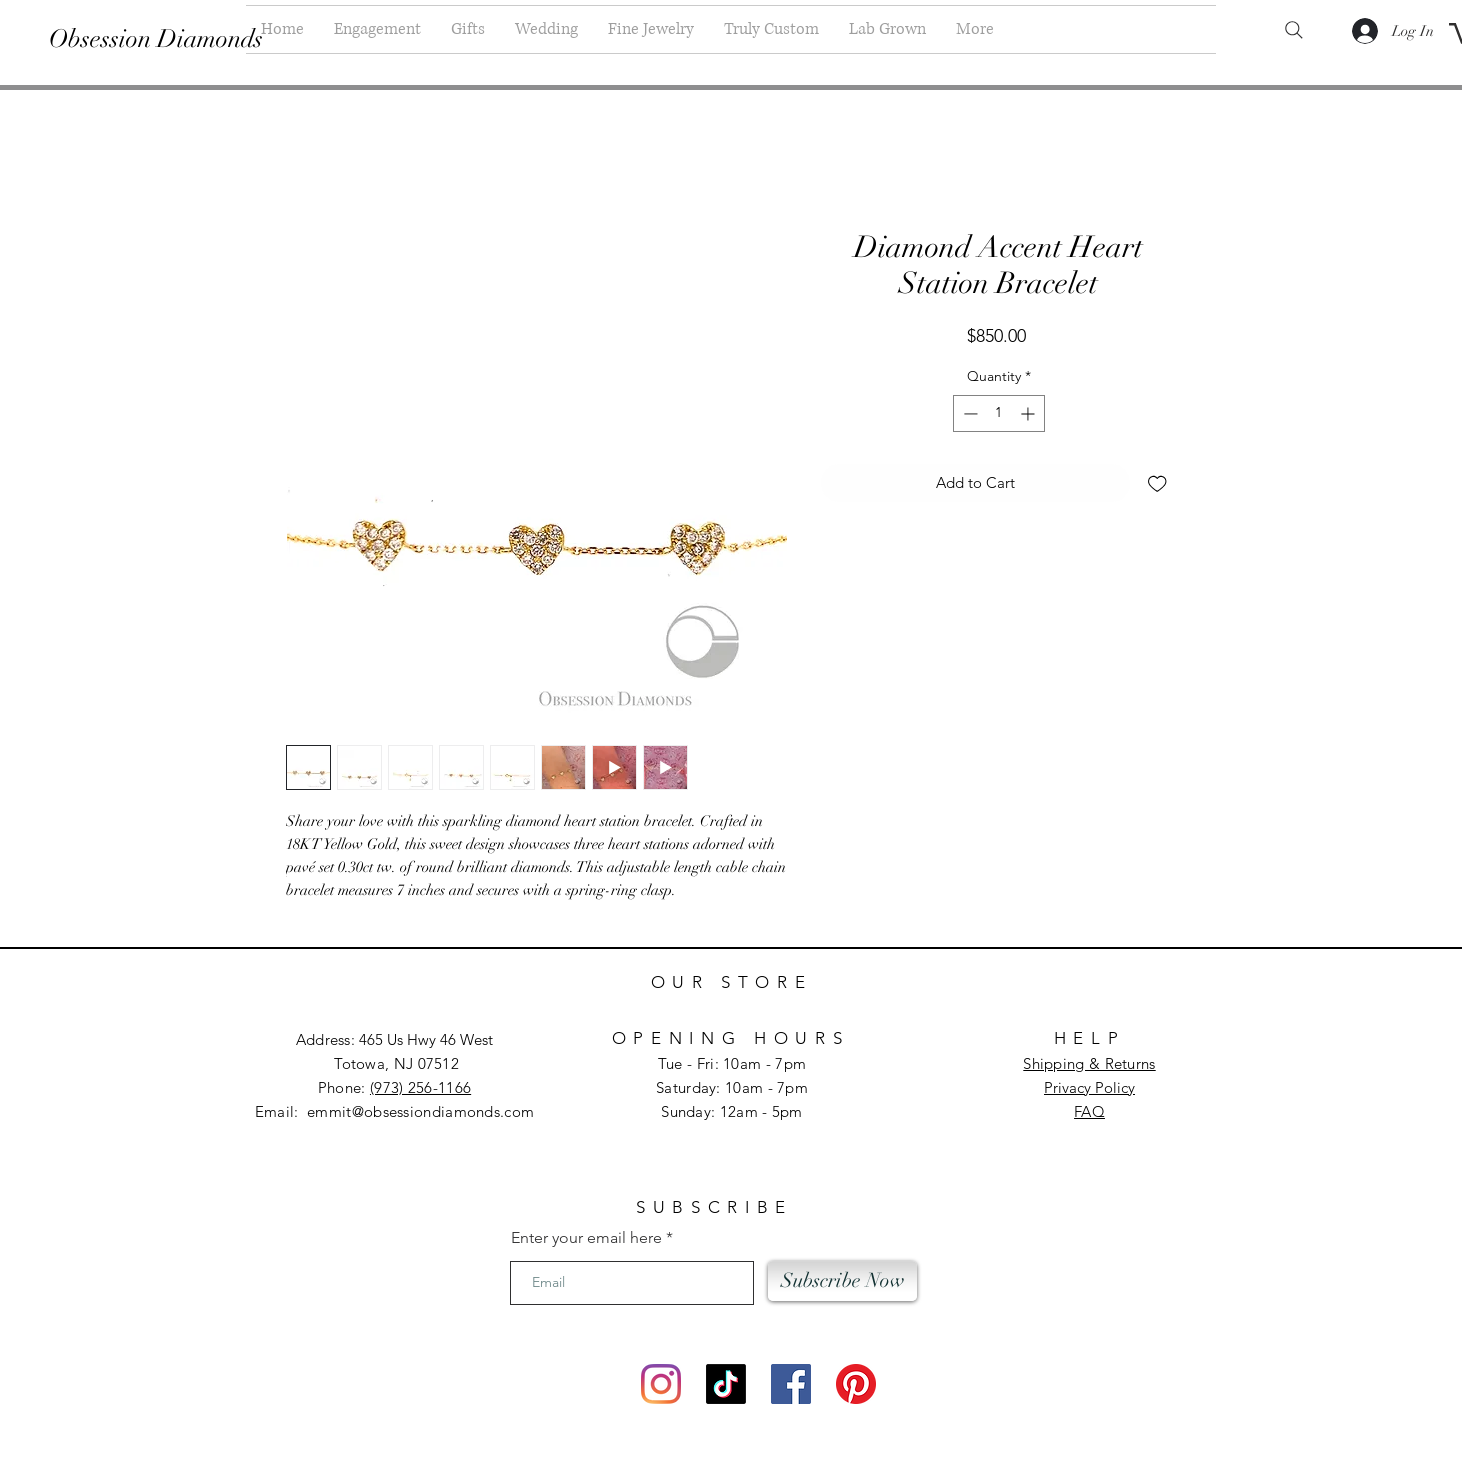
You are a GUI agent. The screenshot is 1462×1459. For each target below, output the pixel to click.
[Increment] (1029, 413)
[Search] (1294, 30)
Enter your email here (586, 1238)
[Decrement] (968, 413)
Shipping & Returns (1089, 1063)
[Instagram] (661, 1384)
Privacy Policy (1089, 1087)
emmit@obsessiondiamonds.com (420, 1111)
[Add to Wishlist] (1157, 483)
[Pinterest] (856, 1384)
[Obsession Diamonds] (157, 38)
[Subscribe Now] (842, 1281)
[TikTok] (726, 1384)
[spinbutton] (999, 413)
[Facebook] (791, 1384)
